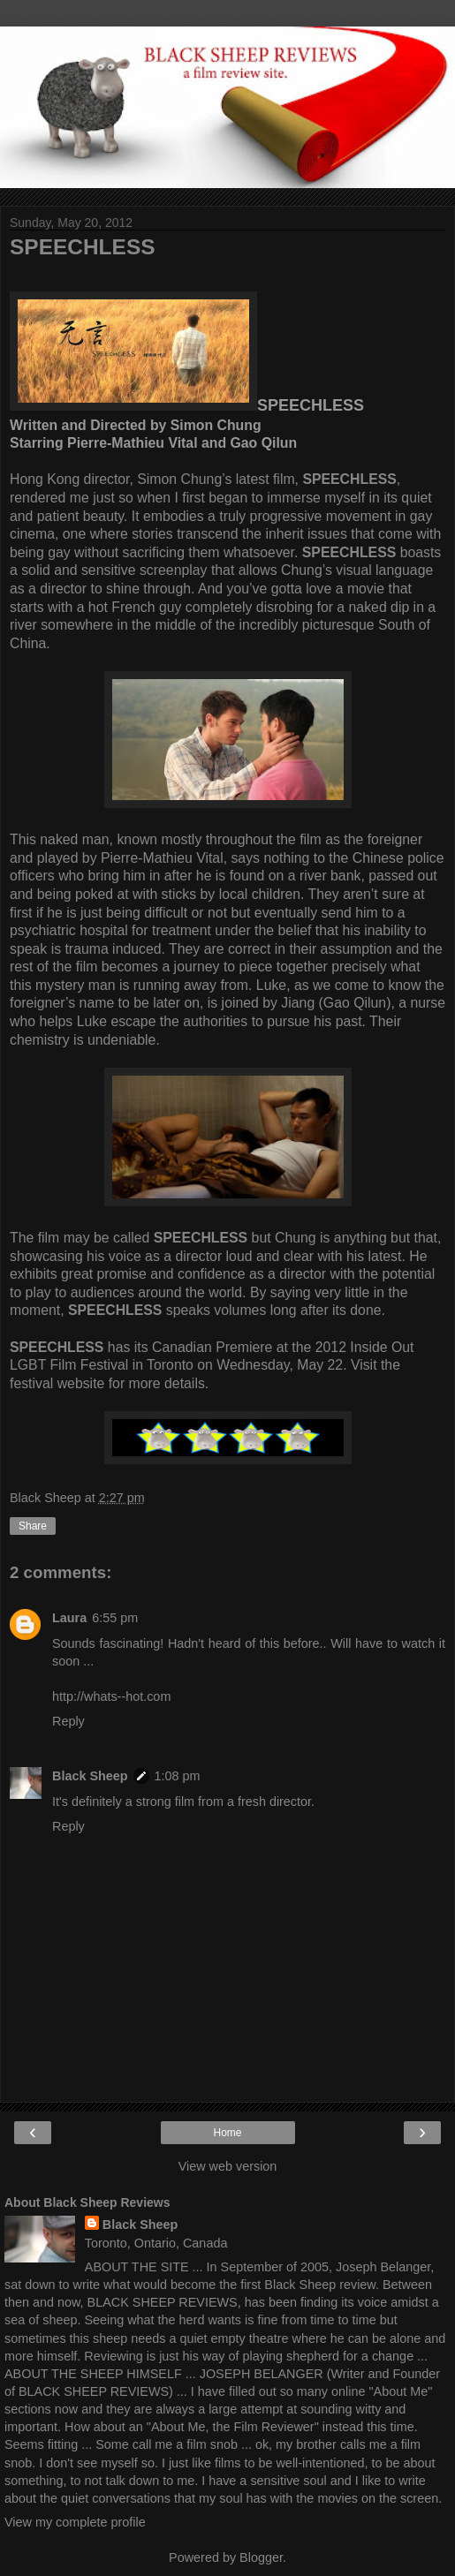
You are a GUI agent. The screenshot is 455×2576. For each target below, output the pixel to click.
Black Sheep (90, 1776)
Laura (69, 1618)
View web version (227, 2166)
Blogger (261, 2557)
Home (227, 2133)
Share (33, 1526)
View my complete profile (75, 2522)
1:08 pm (178, 1776)
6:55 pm (115, 1618)
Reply (68, 1721)
